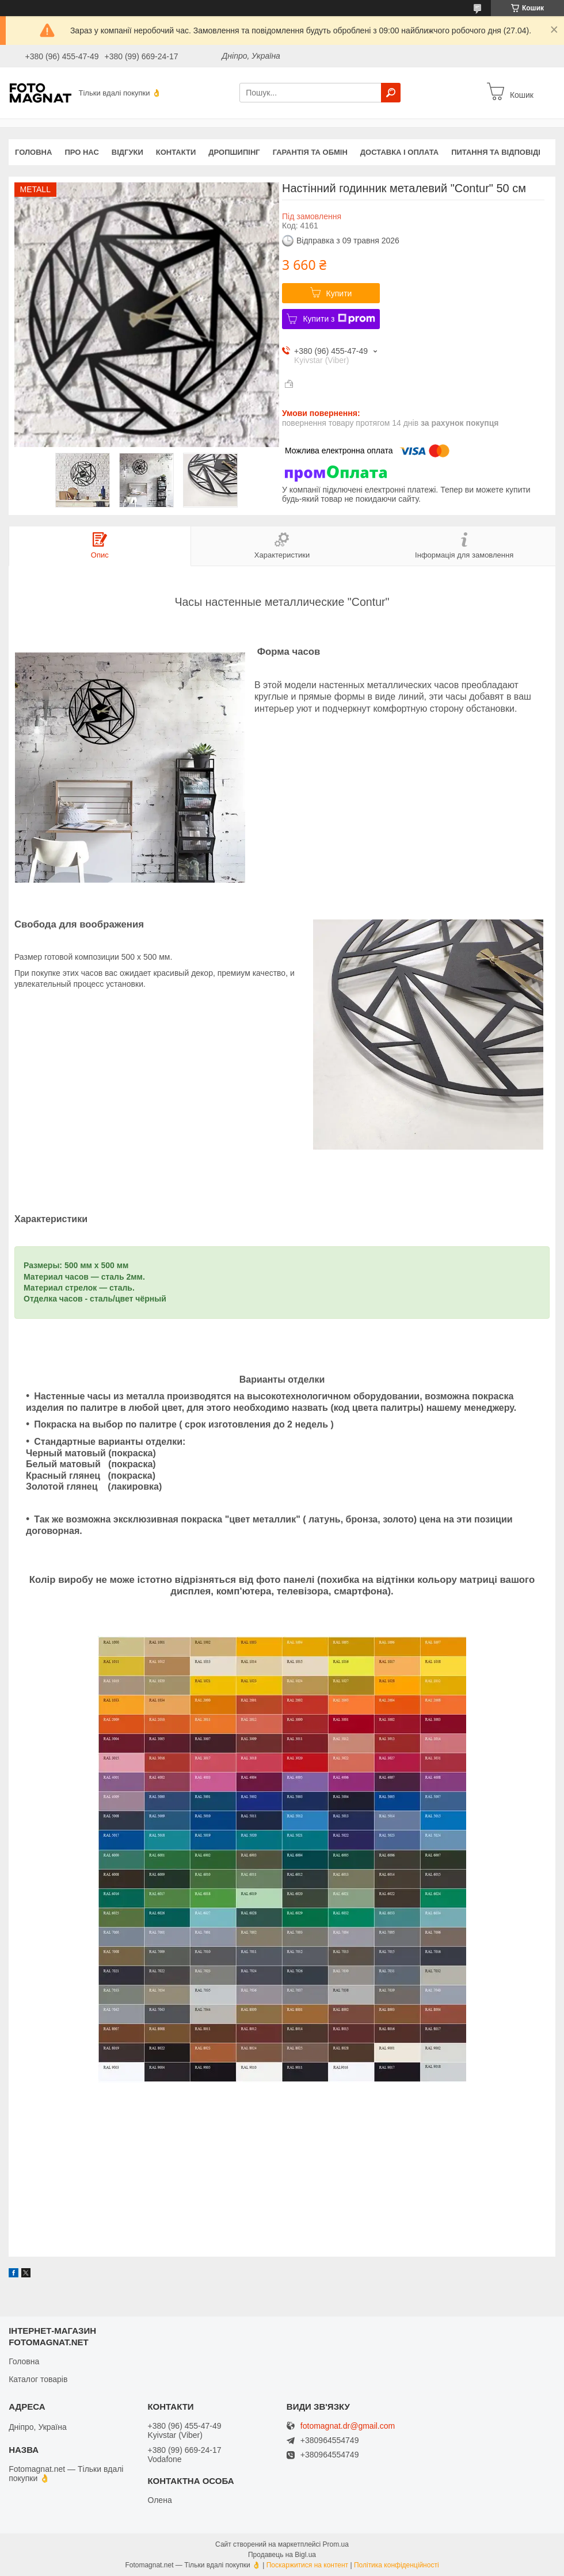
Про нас (81, 152)
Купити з (339, 319)
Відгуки (127, 152)
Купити (339, 293)
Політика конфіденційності (396, 2565)
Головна (33, 152)
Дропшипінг (234, 152)
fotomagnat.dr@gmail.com (347, 2426)
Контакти (176, 152)
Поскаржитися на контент (307, 2565)
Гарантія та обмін (310, 152)
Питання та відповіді (495, 152)
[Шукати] (391, 92)
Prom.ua (336, 2544)
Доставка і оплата (399, 152)
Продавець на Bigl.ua (282, 2555)
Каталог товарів (38, 2379)
